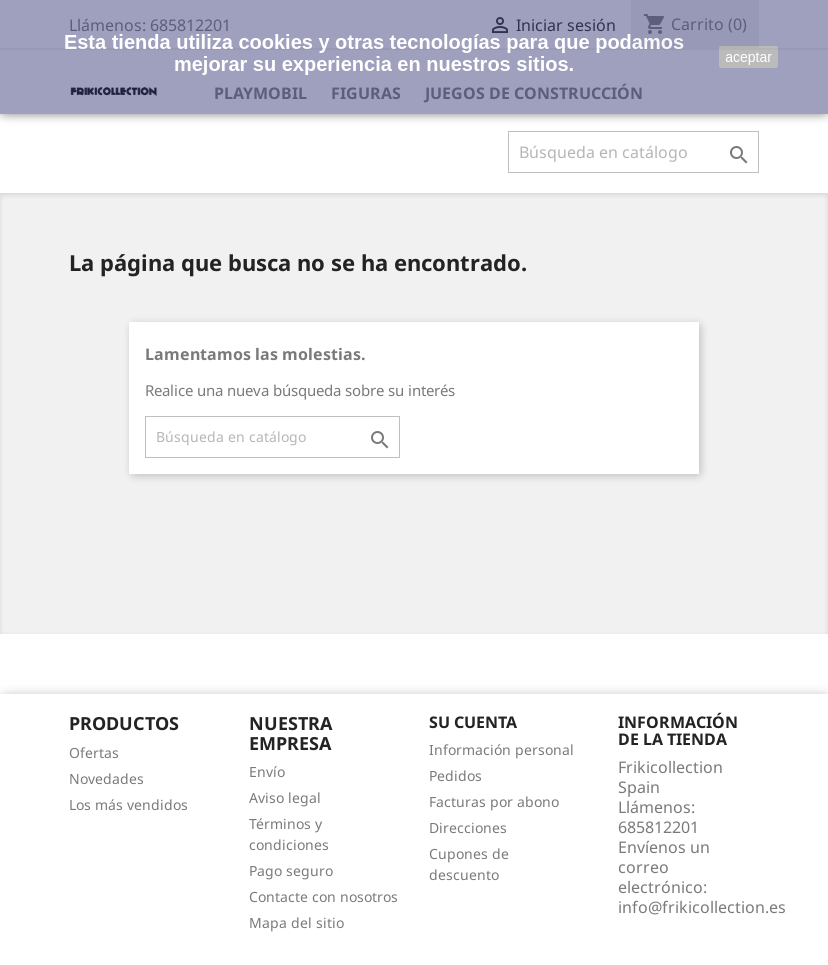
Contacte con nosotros (323, 896)
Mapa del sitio (296, 922)
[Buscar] (633, 152)
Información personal (501, 749)
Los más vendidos (128, 804)
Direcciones (468, 827)
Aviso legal (285, 797)
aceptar (748, 57)
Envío (267, 771)
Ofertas (94, 752)
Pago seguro (291, 870)
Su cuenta (473, 722)
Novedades (106, 778)
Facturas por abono (494, 801)
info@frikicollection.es (702, 907)
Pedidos (455, 775)
